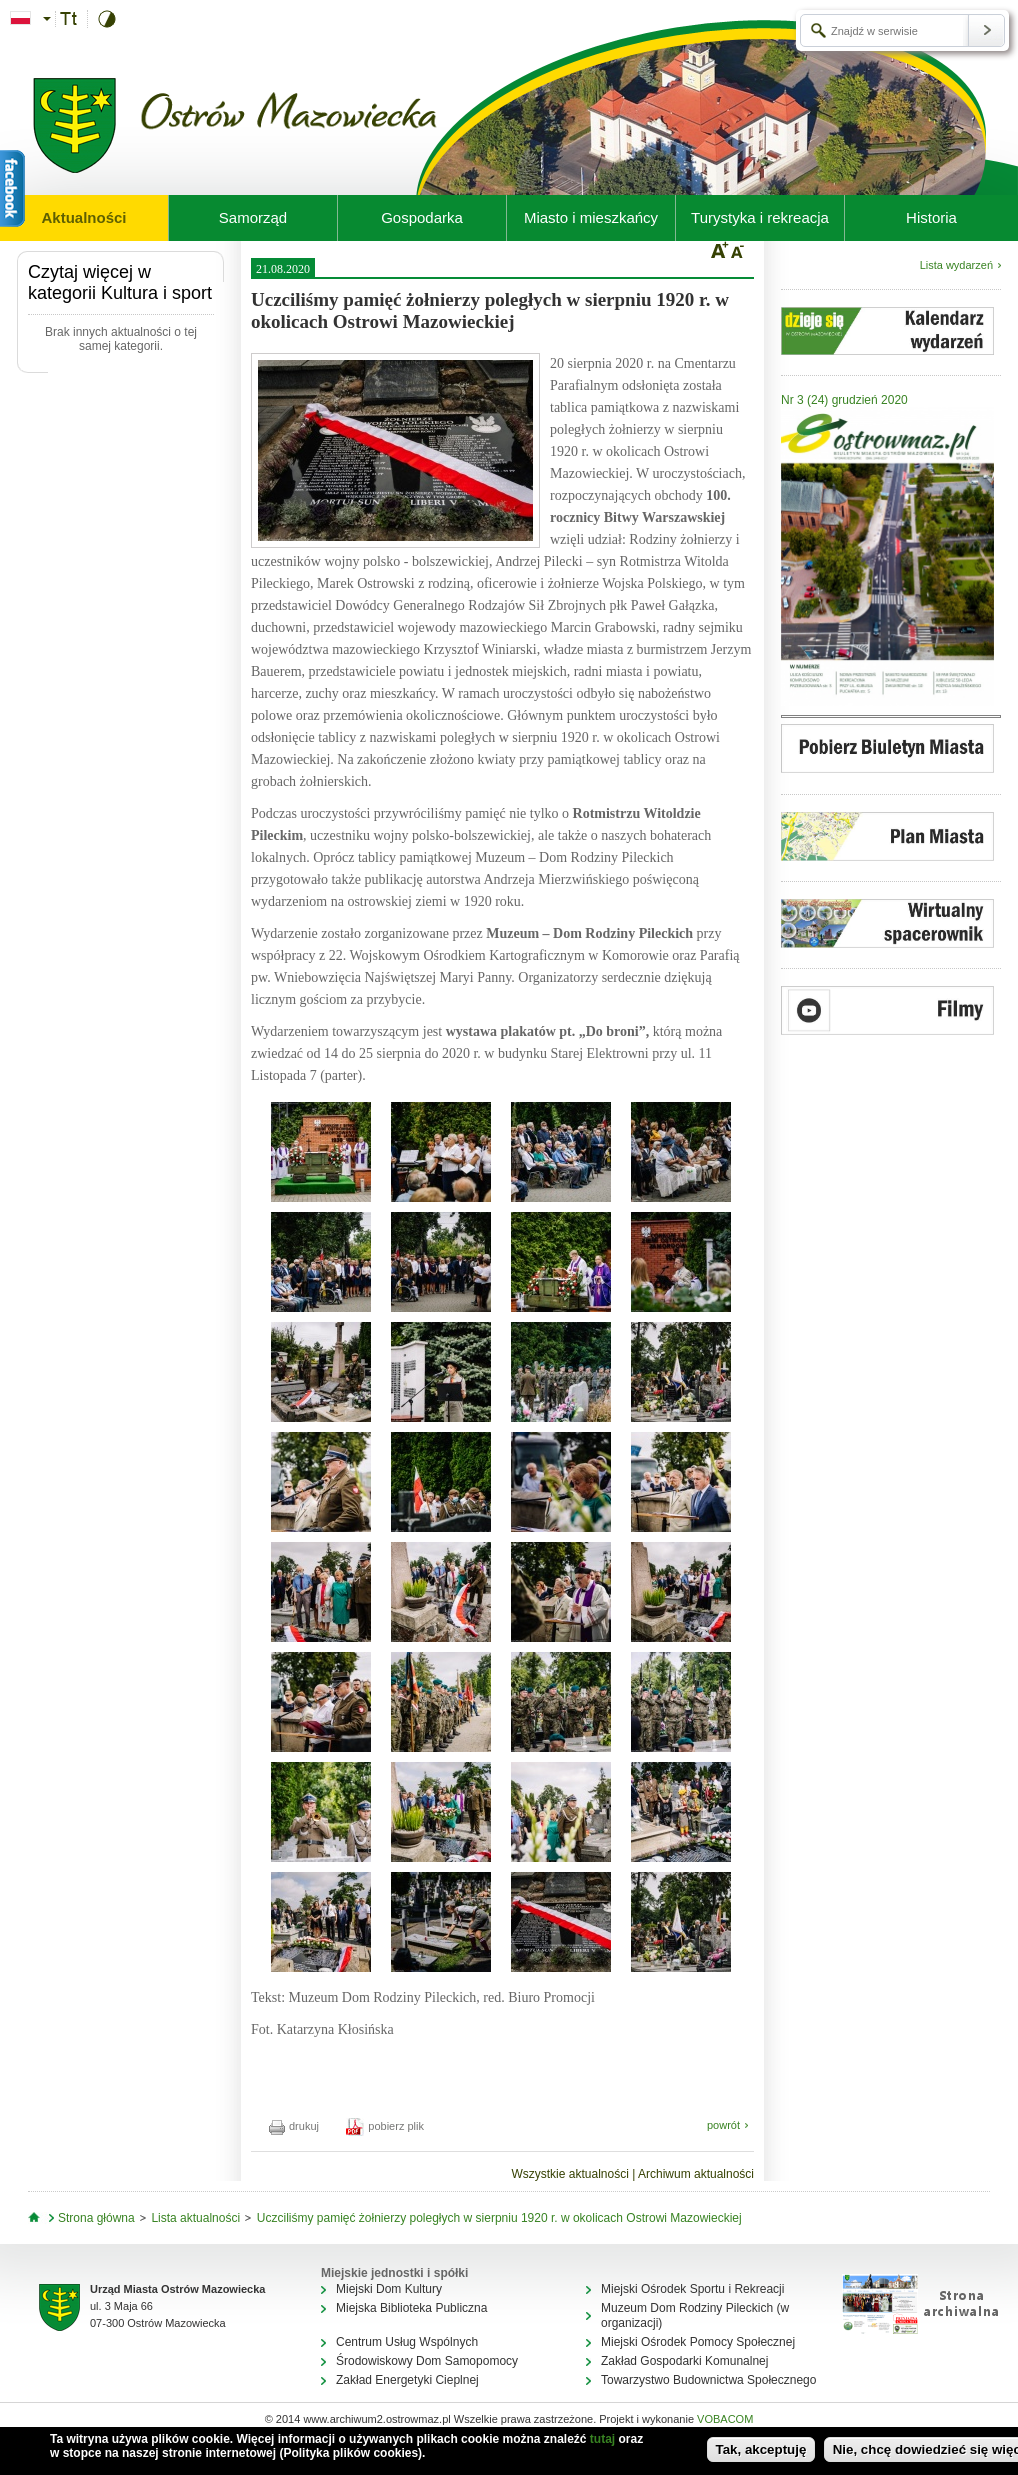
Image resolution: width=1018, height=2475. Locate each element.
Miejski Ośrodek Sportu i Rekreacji (692, 2289)
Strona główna (96, 2218)
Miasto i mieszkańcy (591, 217)
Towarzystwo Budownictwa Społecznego (708, 2380)
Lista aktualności (195, 2218)
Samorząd (253, 217)
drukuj (294, 2126)
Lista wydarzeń (956, 265)
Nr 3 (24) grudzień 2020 (844, 400)
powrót (723, 2125)
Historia (931, 217)
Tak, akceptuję (761, 2449)
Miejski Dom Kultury (389, 2289)
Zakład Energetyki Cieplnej (407, 2380)
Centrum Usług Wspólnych (407, 2342)
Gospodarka (422, 217)
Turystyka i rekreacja (760, 217)
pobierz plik (385, 2126)
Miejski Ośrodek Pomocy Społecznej (698, 2342)
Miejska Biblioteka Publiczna (411, 2308)
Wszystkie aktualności (569, 2174)
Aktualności (83, 217)
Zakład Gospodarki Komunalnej (684, 2361)
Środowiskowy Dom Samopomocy (427, 2361)
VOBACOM (725, 2419)
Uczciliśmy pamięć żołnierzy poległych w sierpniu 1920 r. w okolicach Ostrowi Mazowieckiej (499, 2218)
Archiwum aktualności (696, 2174)
